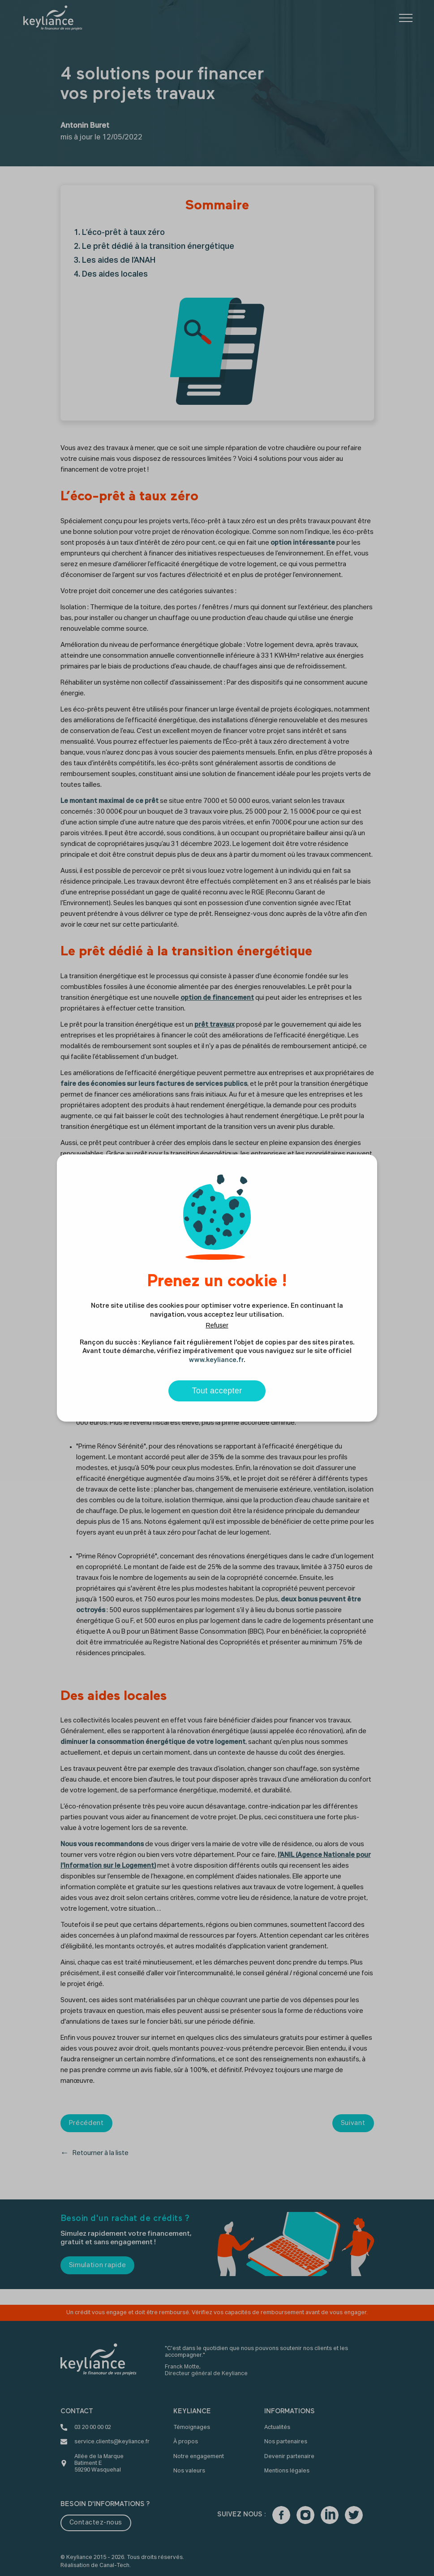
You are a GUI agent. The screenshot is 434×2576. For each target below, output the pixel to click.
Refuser (217, 1325)
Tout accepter (217, 1390)
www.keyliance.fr (216, 1360)
